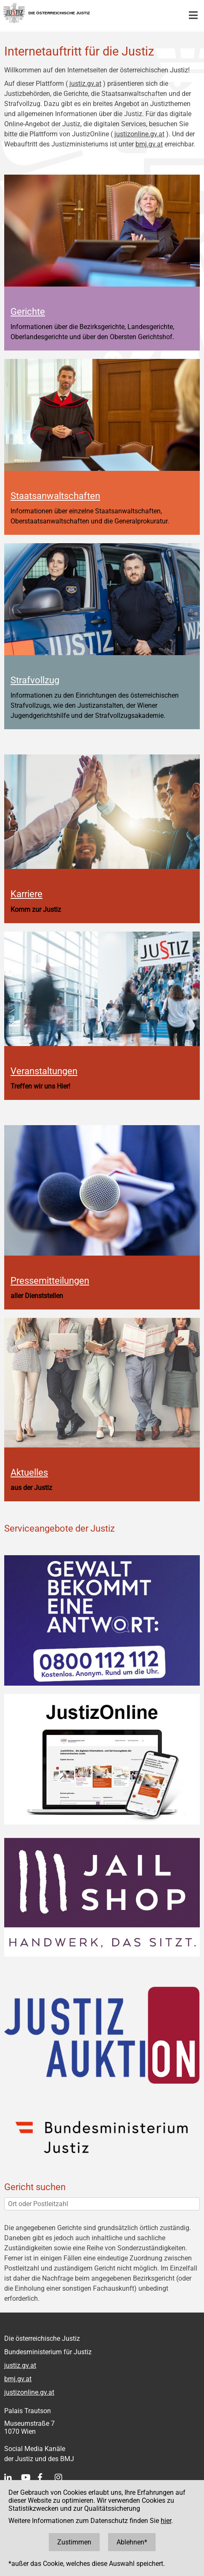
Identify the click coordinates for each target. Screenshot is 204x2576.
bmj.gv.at (149, 144)
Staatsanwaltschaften (55, 495)
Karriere (26, 893)
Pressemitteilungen (50, 1280)
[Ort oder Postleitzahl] (102, 2203)
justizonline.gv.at (139, 134)
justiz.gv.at (85, 84)
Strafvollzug (35, 680)
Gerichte (28, 311)
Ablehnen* (132, 2542)
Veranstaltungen (44, 1070)
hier (166, 2521)
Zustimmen (74, 2542)
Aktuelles (29, 1472)
